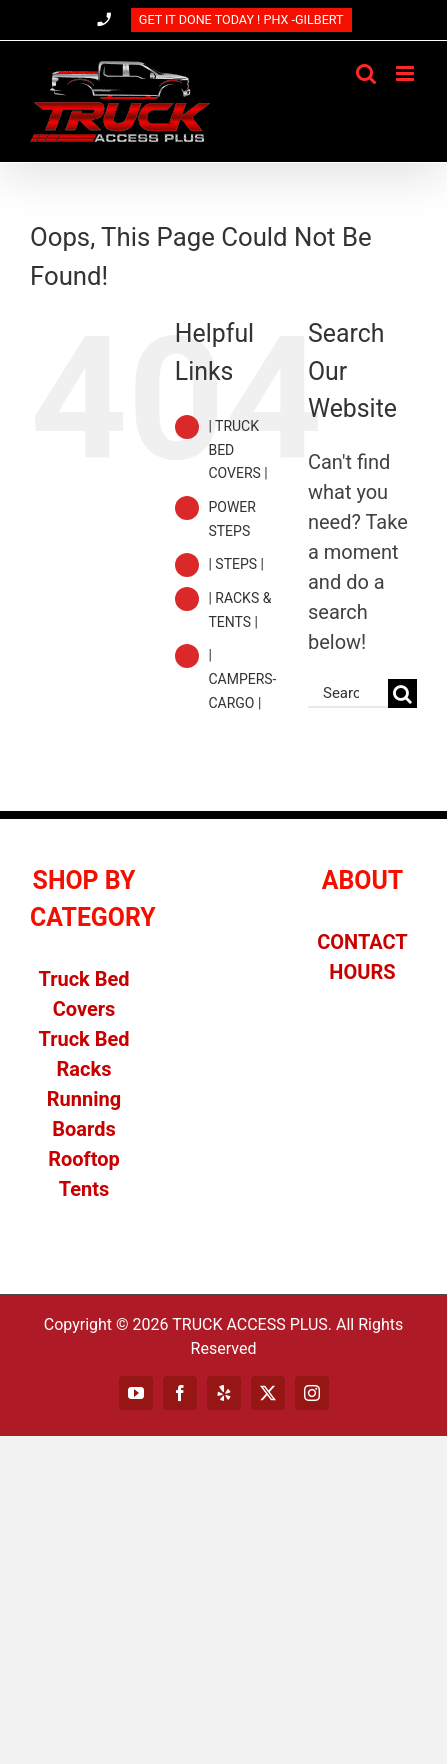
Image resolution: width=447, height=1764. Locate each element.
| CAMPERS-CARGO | (242, 679)
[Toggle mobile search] (366, 73)
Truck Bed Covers (83, 994)
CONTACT (362, 942)
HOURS (362, 972)
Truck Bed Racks (83, 1054)
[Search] (402, 693)
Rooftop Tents (84, 1174)
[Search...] (348, 693)
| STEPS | (236, 564)
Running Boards (84, 1114)
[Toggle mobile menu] (406, 73)
